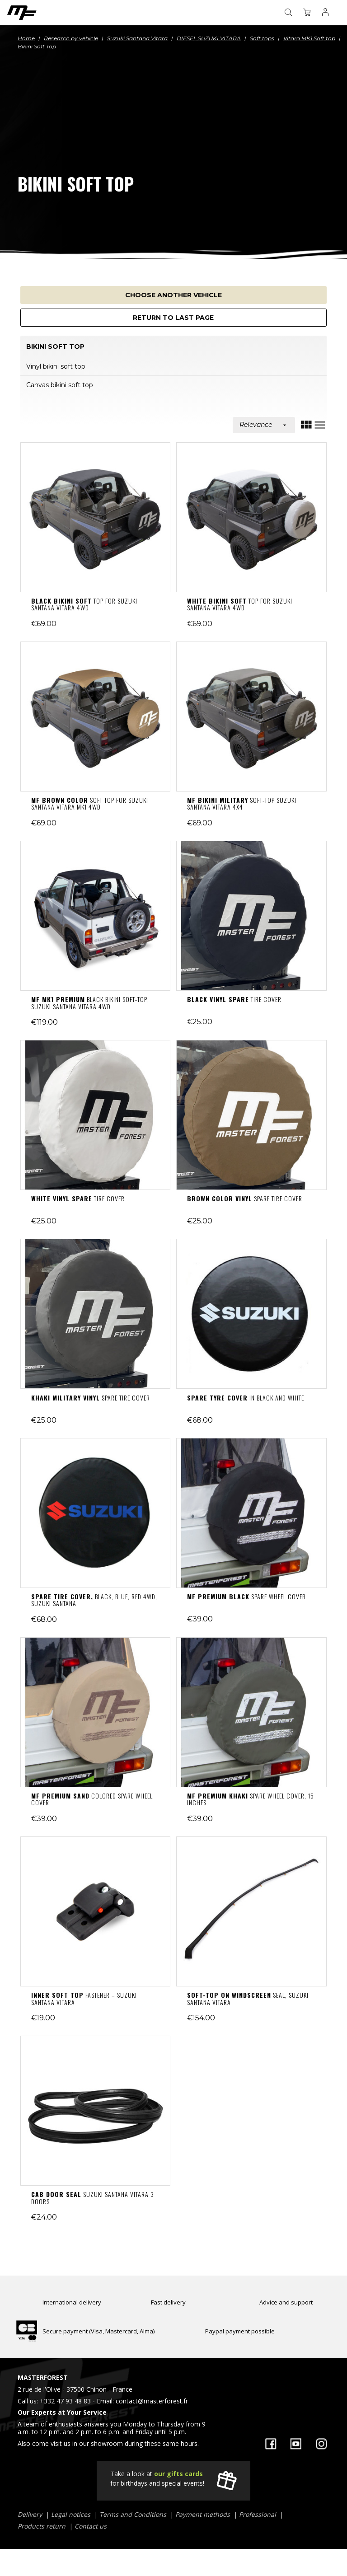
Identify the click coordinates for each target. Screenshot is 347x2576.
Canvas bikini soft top (59, 385)
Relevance (263, 425)
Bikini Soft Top (55, 346)
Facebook (271, 2443)
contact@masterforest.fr (152, 2401)
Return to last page (173, 318)
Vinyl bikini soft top (55, 366)
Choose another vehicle (173, 295)
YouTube (296, 2443)
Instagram (321, 2443)
